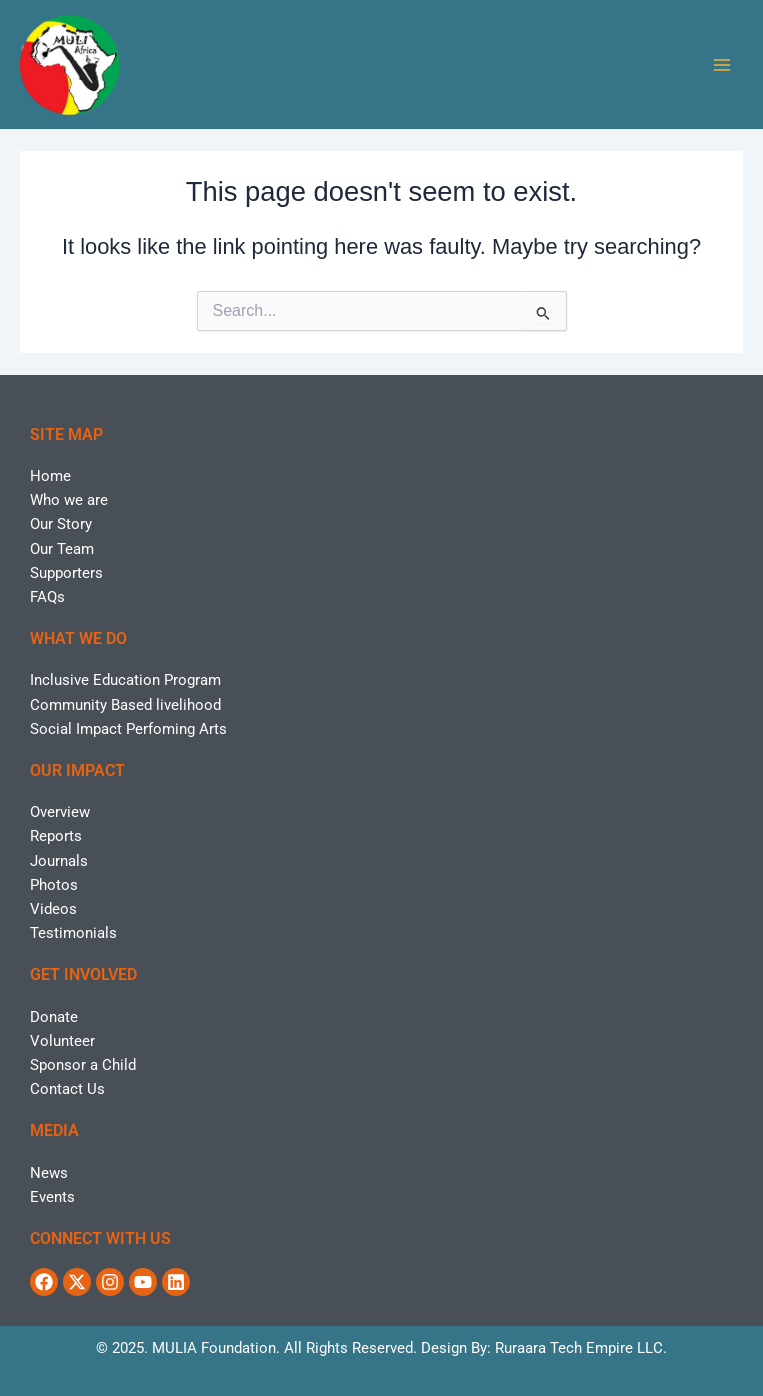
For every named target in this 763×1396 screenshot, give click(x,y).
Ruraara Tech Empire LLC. (581, 1348)
